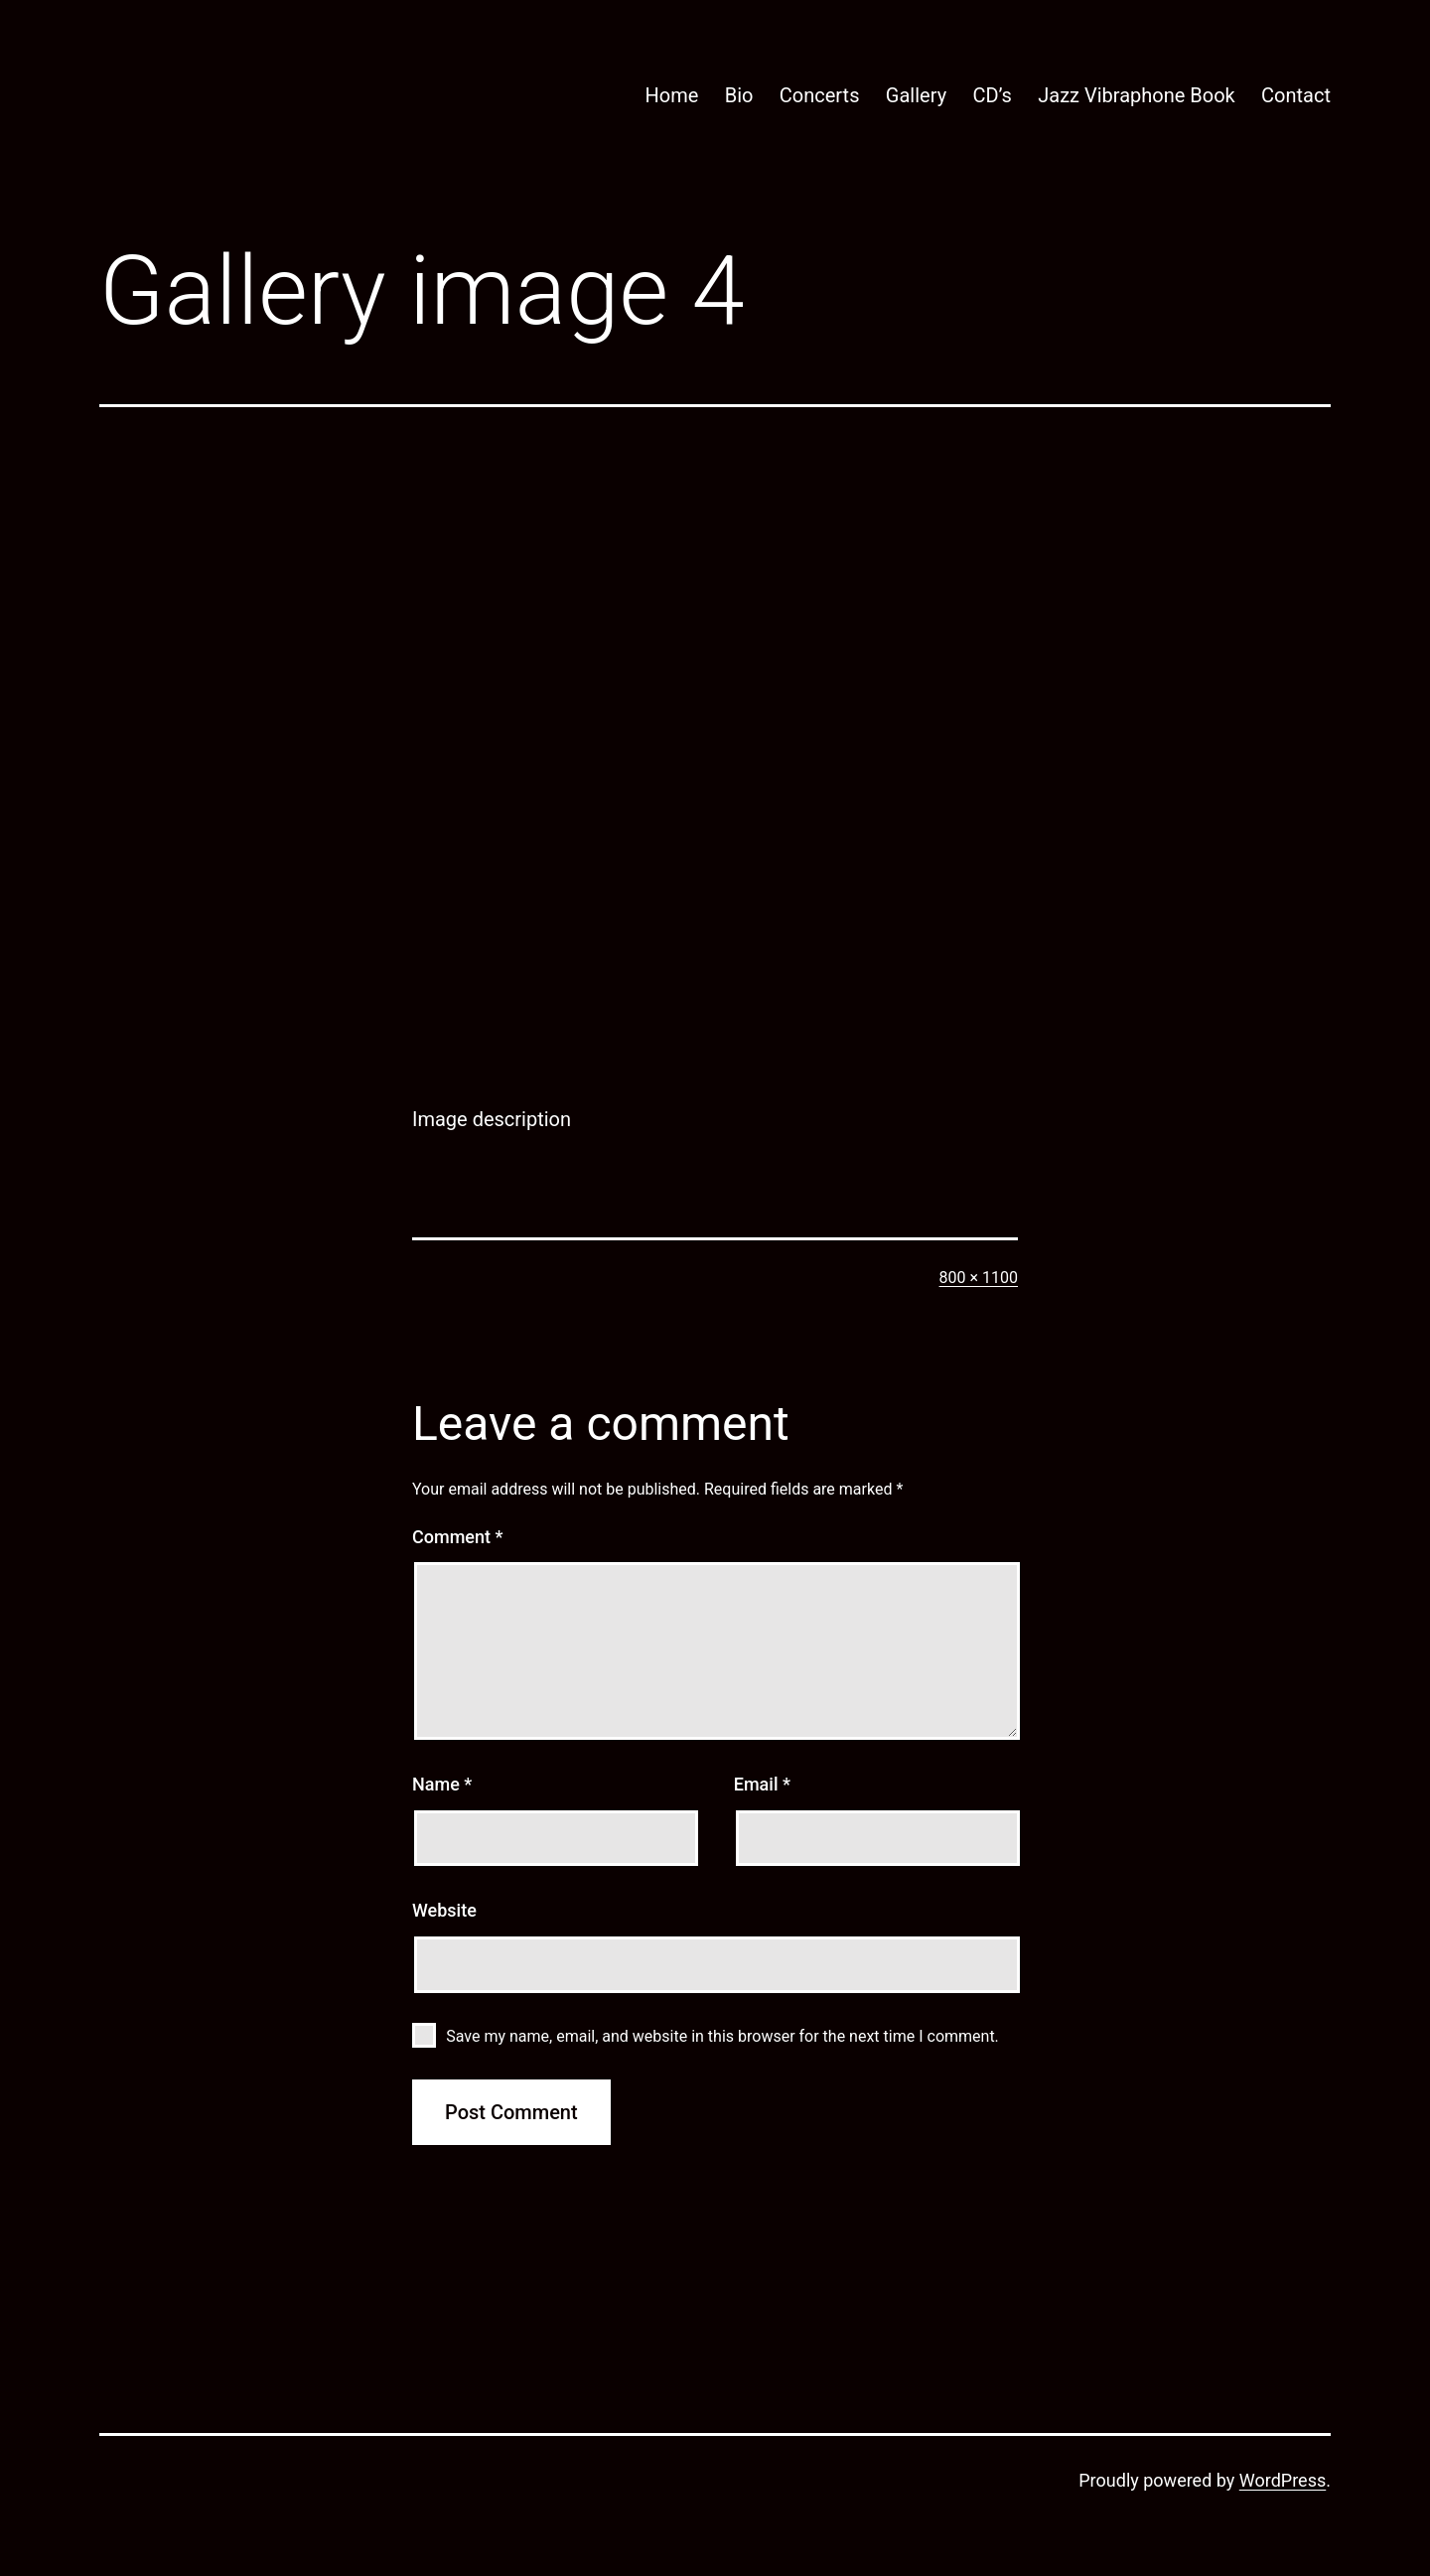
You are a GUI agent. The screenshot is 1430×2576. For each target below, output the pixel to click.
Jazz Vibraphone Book (1136, 95)
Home (671, 95)
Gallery (916, 95)
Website (444, 1910)
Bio (739, 95)
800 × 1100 (978, 1277)
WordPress (1282, 2480)
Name (442, 1784)
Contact (1296, 95)
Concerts (820, 95)
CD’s (991, 95)
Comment (457, 1536)
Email (762, 1784)
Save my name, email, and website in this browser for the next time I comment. (722, 2036)
